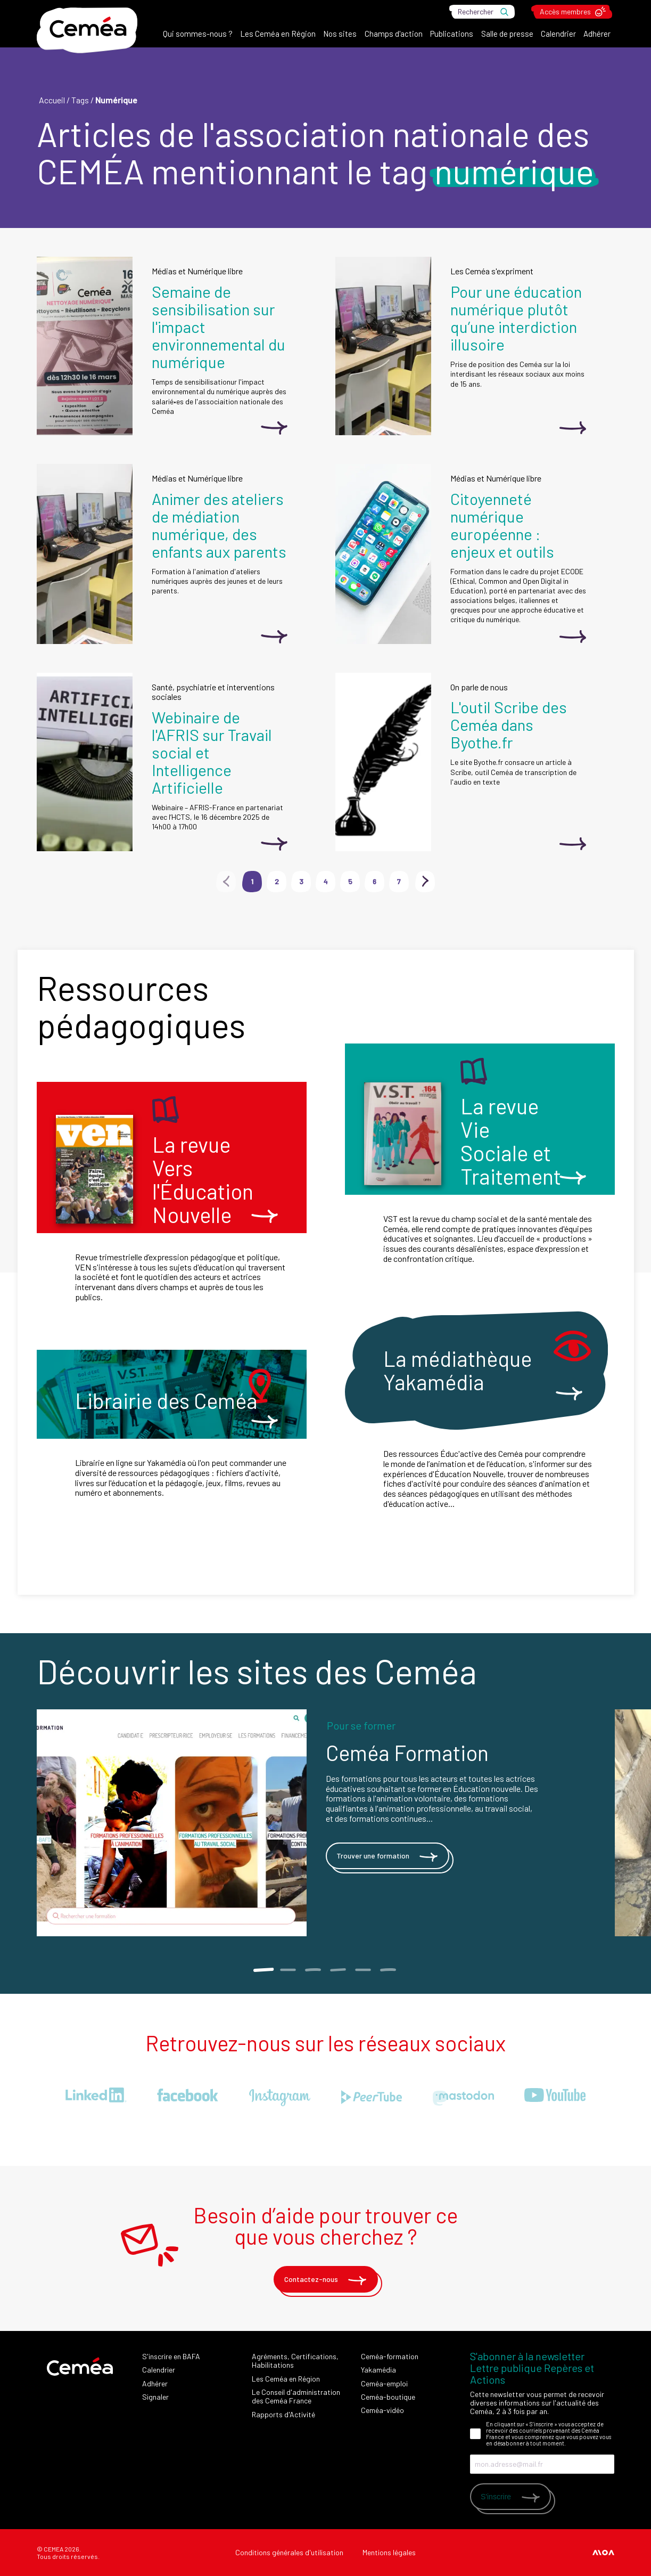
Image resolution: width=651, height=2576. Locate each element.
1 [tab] (263, 1970)
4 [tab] (338, 1969)
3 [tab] (313, 1969)
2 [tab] (288, 1969)
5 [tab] (363, 1969)
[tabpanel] (326, 1822)
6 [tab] (388, 1969)
